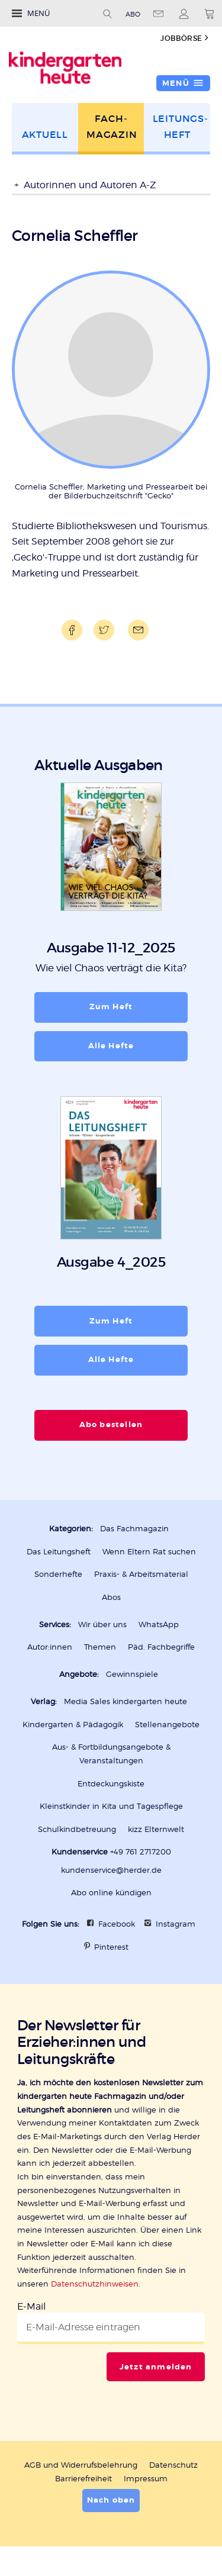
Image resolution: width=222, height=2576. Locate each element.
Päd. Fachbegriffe (161, 1646)
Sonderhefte (58, 1574)
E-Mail (31, 2306)
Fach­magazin (111, 126)
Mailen (136, 630)
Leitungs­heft (180, 126)
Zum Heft (111, 1007)
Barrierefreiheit (83, 2478)
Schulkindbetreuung (77, 1829)
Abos (111, 1597)
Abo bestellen (111, 1424)
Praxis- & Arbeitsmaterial (141, 1574)
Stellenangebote (167, 1724)
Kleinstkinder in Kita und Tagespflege (111, 1806)
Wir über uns (102, 1624)
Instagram (175, 1923)
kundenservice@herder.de (111, 1870)
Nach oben (111, 2500)
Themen (100, 1646)
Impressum (146, 2478)
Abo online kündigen (111, 1892)
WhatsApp (159, 1624)
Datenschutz (173, 2464)
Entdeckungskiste (111, 1783)
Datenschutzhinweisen (95, 2283)
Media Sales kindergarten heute (125, 1701)
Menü (38, 13)
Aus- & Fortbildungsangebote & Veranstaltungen (111, 1753)
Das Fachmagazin (134, 1528)
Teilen (70, 630)
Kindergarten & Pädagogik (72, 1724)
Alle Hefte (111, 1046)
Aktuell (45, 134)
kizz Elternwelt (156, 1829)
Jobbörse (181, 38)
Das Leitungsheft (59, 1551)
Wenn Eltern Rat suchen (149, 1551)
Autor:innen (49, 1646)
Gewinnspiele (132, 1674)
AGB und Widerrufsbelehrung (80, 2464)
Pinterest (111, 1947)
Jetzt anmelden (156, 2367)
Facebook (116, 1923)
